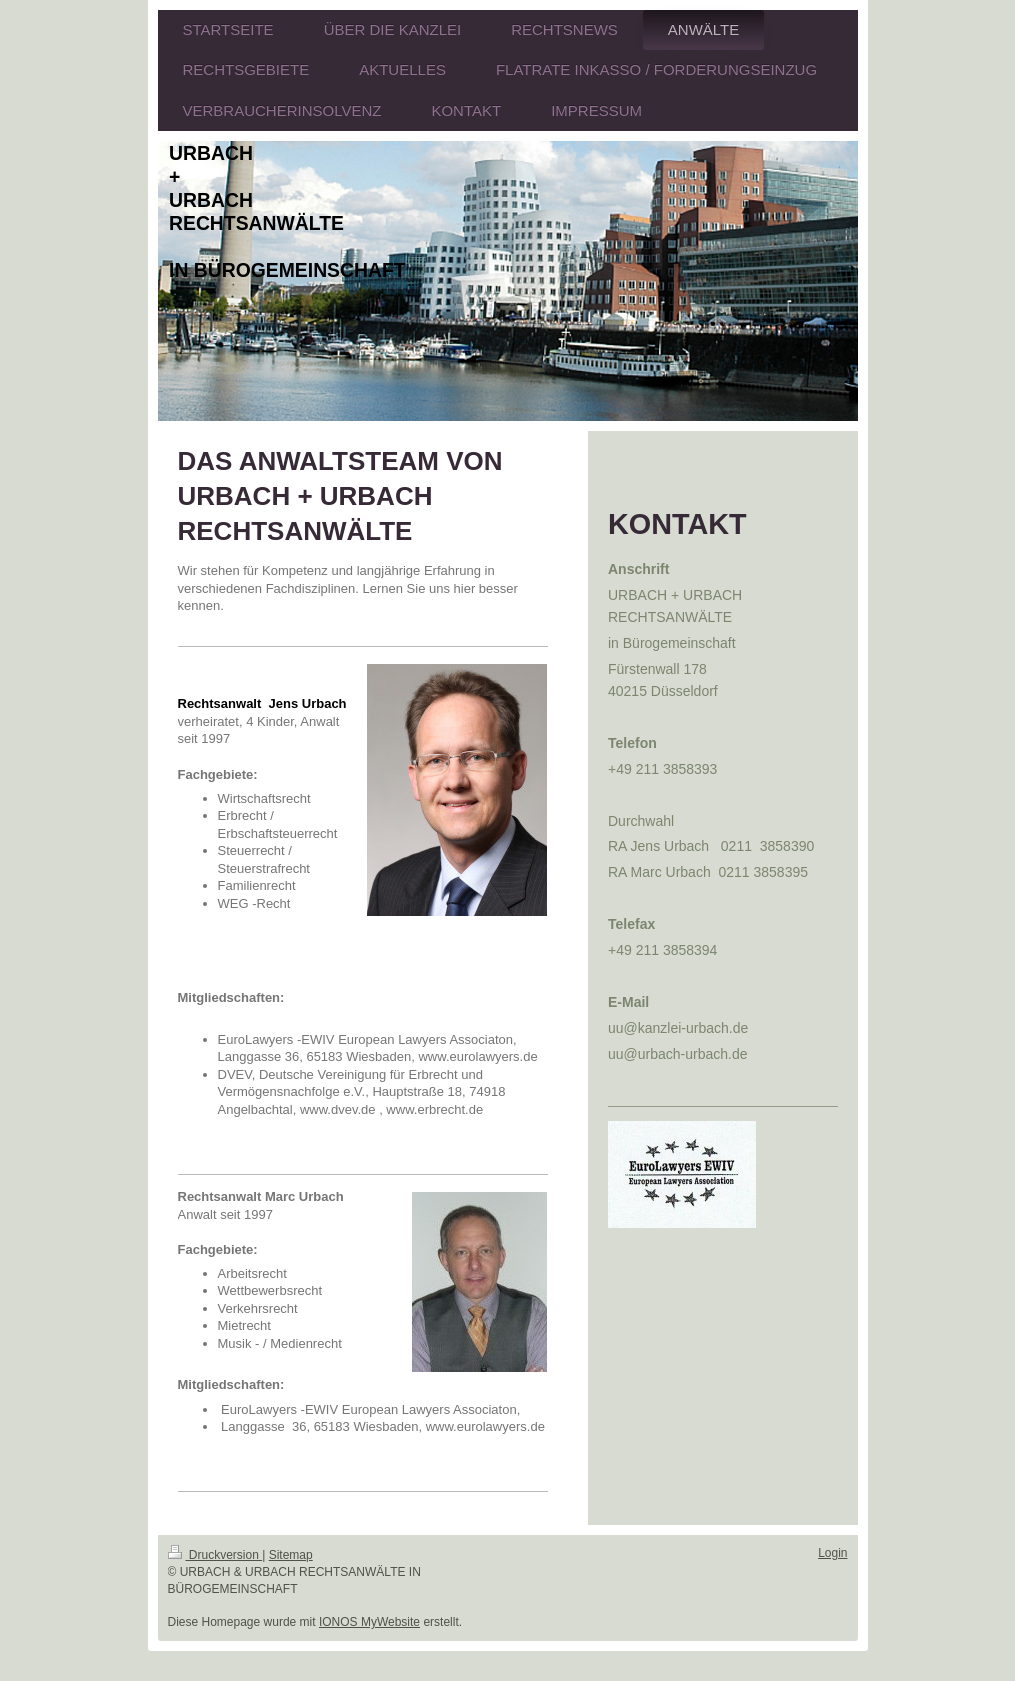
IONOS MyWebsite (369, 1622)
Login (832, 1553)
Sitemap (291, 1555)
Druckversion (215, 1555)
